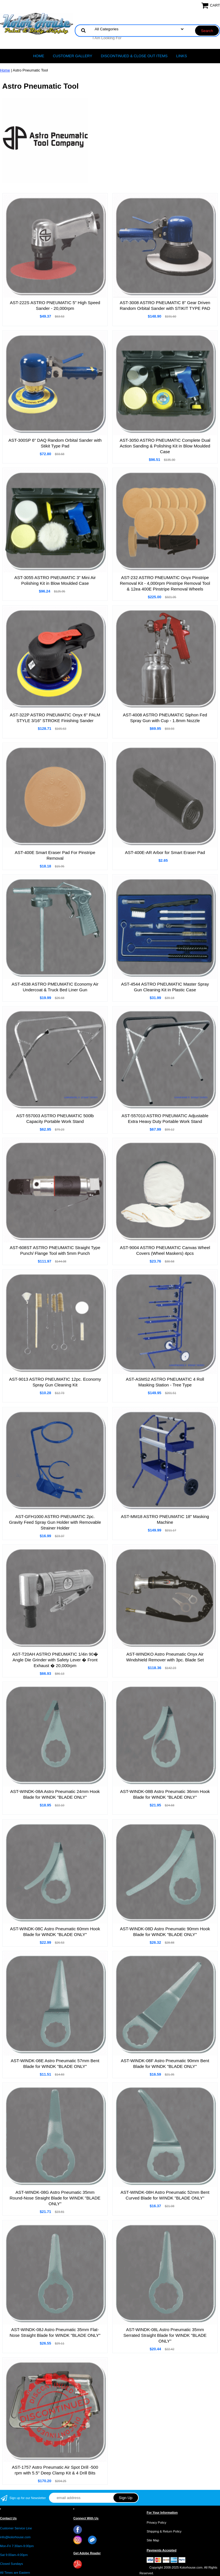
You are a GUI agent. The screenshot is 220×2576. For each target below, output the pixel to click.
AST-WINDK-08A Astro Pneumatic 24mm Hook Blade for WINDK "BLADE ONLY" (55, 1794)
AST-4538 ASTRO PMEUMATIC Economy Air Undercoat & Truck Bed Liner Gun (54, 987)
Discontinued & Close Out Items (134, 56)
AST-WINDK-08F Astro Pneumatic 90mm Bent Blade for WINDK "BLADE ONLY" (165, 2063)
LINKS (181, 56)
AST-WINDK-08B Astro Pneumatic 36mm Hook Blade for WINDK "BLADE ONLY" (165, 1794)
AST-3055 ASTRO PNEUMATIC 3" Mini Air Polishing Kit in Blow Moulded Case (55, 580)
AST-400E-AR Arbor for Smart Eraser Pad (165, 852)
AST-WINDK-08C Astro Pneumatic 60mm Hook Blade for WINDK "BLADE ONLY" (55, 1931)
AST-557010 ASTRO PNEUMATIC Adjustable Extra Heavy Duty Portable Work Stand (164, 1118)
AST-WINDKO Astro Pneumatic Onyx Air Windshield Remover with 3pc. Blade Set (165, 1657)
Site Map (153, 2540)
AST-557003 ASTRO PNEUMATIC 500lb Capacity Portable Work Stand (55, 1118)
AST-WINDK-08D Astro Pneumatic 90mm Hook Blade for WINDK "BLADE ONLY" (165, 1931)
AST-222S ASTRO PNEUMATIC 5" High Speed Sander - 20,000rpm (55, 305)
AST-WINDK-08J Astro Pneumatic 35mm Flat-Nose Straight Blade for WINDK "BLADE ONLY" (54, 2332)
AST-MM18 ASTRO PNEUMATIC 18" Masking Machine (165, 1519)
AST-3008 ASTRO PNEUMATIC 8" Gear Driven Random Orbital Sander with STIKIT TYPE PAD (165, 305)
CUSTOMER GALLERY (72, 56)
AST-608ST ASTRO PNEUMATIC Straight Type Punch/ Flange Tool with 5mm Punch (55, 1250)
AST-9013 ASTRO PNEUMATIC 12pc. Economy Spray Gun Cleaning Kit (55, 1382)
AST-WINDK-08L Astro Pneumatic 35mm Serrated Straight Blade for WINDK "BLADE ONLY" (165, 2335)
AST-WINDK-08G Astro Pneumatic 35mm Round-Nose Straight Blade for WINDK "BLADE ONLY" (55, 2198)
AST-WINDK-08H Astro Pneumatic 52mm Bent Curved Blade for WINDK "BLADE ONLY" (165, 2195)
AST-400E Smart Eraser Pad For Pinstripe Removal (55, 855)
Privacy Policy (156, 2522)
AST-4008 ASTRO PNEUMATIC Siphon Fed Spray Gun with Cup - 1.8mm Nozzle (165, 717)
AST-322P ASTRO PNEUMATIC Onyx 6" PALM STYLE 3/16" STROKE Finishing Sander (55, 717)
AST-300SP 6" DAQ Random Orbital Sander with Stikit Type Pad (54, 443)
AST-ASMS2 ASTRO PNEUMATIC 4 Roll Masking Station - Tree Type (165, 1382)
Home (38, 56)
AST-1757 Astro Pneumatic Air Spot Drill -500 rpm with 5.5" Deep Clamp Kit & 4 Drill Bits (55, 2470)
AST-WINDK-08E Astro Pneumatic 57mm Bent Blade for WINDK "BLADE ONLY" (55, 2063)
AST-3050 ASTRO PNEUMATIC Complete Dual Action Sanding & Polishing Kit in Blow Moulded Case (165, 446)
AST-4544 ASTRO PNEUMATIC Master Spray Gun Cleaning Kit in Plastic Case (165, 987)
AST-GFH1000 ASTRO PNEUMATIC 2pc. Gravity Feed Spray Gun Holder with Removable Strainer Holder (55, 1522)
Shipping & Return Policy (164, 2531)
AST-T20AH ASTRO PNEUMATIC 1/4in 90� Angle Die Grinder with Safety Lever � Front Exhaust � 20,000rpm (55, 1660)
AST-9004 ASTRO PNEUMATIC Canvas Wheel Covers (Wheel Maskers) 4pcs (165, 1250)
